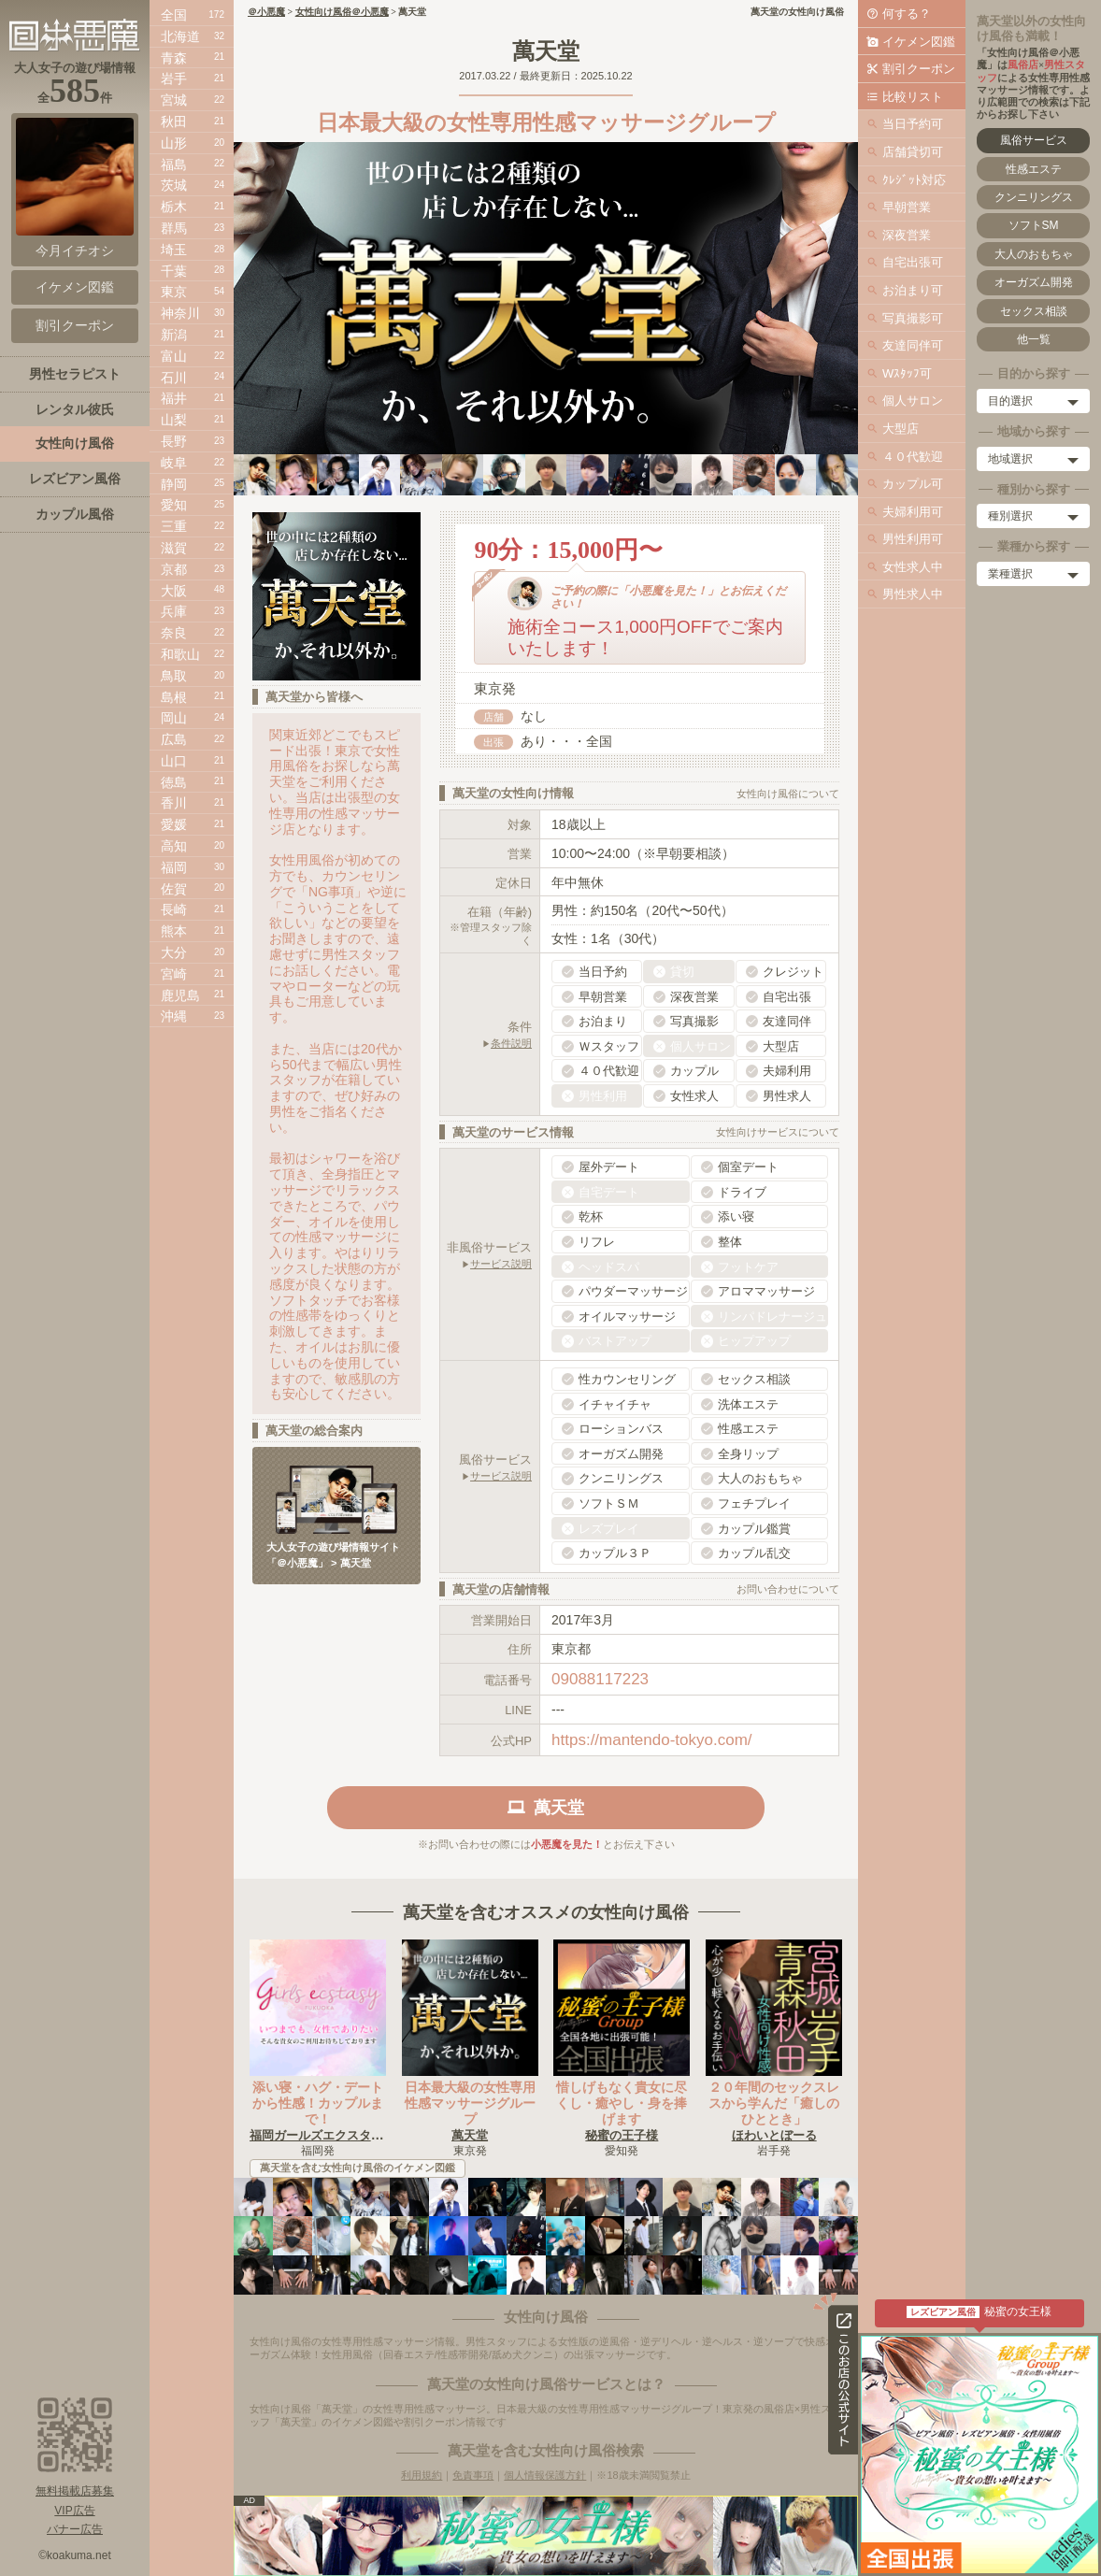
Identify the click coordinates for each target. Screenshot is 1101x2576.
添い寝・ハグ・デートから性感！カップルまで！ (317, 2103)
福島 (174, 164)
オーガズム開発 (1033, 282)
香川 (174, 802)
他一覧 (1034, 339)
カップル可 (912, 484)
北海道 (180, 36)
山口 (174, 760)
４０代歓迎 (912, 457)
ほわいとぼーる (774, 2135)
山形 (174, 143)
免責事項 (472, 2475)
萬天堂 (469, 2135)
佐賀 (174, 888)
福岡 (174, 867)
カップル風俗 (75, 514)
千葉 (174, 271)
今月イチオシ (75, 188)
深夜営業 (906, 235)
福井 (174, 398)
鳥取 (174, 675)
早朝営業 (906, 207)
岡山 (174, 717)
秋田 (174, 121)
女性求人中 (912, 567)
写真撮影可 (912, 318)
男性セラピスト (75, 373)
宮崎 (174, 973)
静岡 (174, 484)
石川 (174, 377)
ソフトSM (1033, 225)
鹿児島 (180, 995)
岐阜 (174, 462)
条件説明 (511, 1043)
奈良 (174, 632)
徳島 (174, 782)
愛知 (174, 504)
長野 (174, 441)
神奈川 (180, 313)
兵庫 (174, 611)
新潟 (174, 334)
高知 (174, 845)
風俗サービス (1033, 140)
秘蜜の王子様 (621, 2135)
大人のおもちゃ (1033, 254)
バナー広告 (75, 2529)
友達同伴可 (912, 345)
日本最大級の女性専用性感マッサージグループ (470, 2103)
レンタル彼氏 (75, 409)
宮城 (174, 100)
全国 (174, 14)
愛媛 (174, 824)
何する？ (906, 14)
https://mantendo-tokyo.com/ (651, 1740)
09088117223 (600, 1679)
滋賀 (174, 547)
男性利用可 (912, 539)
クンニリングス (1033, 197)
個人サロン (912, 401)
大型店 (900, 429)
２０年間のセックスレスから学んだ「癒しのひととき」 (773, 2103)
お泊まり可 (912, 290)
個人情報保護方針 (545, 2475)
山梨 (174, 419)
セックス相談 (1033, 311)
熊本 (174, 930)
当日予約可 (912, 124)
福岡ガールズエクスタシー (322, 2135)
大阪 (174, 590)
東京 (174, 291)
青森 (174, 57)
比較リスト (912, 97)
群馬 (174, 228)
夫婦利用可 (912, 512)
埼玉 (174, 249)
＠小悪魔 (266, 12)
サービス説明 (501, 1263)
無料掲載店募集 (75, 2490)
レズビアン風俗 (75, 478)
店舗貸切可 (912, 152)
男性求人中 (912, 594)
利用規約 (421, 2475)
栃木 (174, 206)
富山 (174, 356)
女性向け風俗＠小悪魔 (342, 12)
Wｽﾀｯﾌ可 (907, 373)
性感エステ (1034, 169)
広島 (174, 739)
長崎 (174, 909)
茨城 (174, 185)
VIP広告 (74, 2510)
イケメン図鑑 (918, 42)
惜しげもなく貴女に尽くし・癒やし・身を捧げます (621, 2103)
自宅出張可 (912, 262)
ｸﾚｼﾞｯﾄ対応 (914, 180)
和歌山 (180, 654)
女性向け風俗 (75, 443)
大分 (174, 952)
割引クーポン (918, 69)
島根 (174, 697)
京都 (174, 569)
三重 (174, 526)
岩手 (174, 78)
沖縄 (174, 1016)
